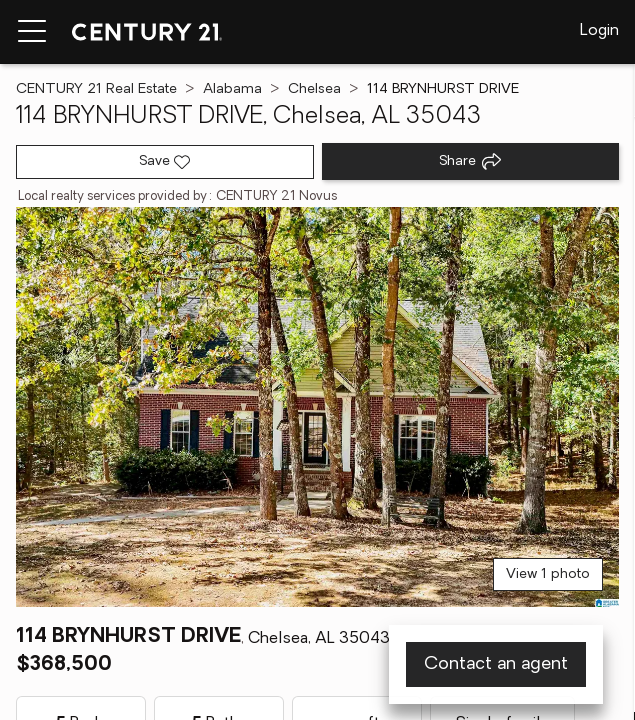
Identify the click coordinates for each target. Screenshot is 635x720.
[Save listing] (165, 162)
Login (599, 31)
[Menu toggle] (32, 32)
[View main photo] (317, 407)
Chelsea (314, 89)
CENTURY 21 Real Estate (96, 89)
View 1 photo (548, 574)
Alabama (232, 89)
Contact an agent (496, 664)
